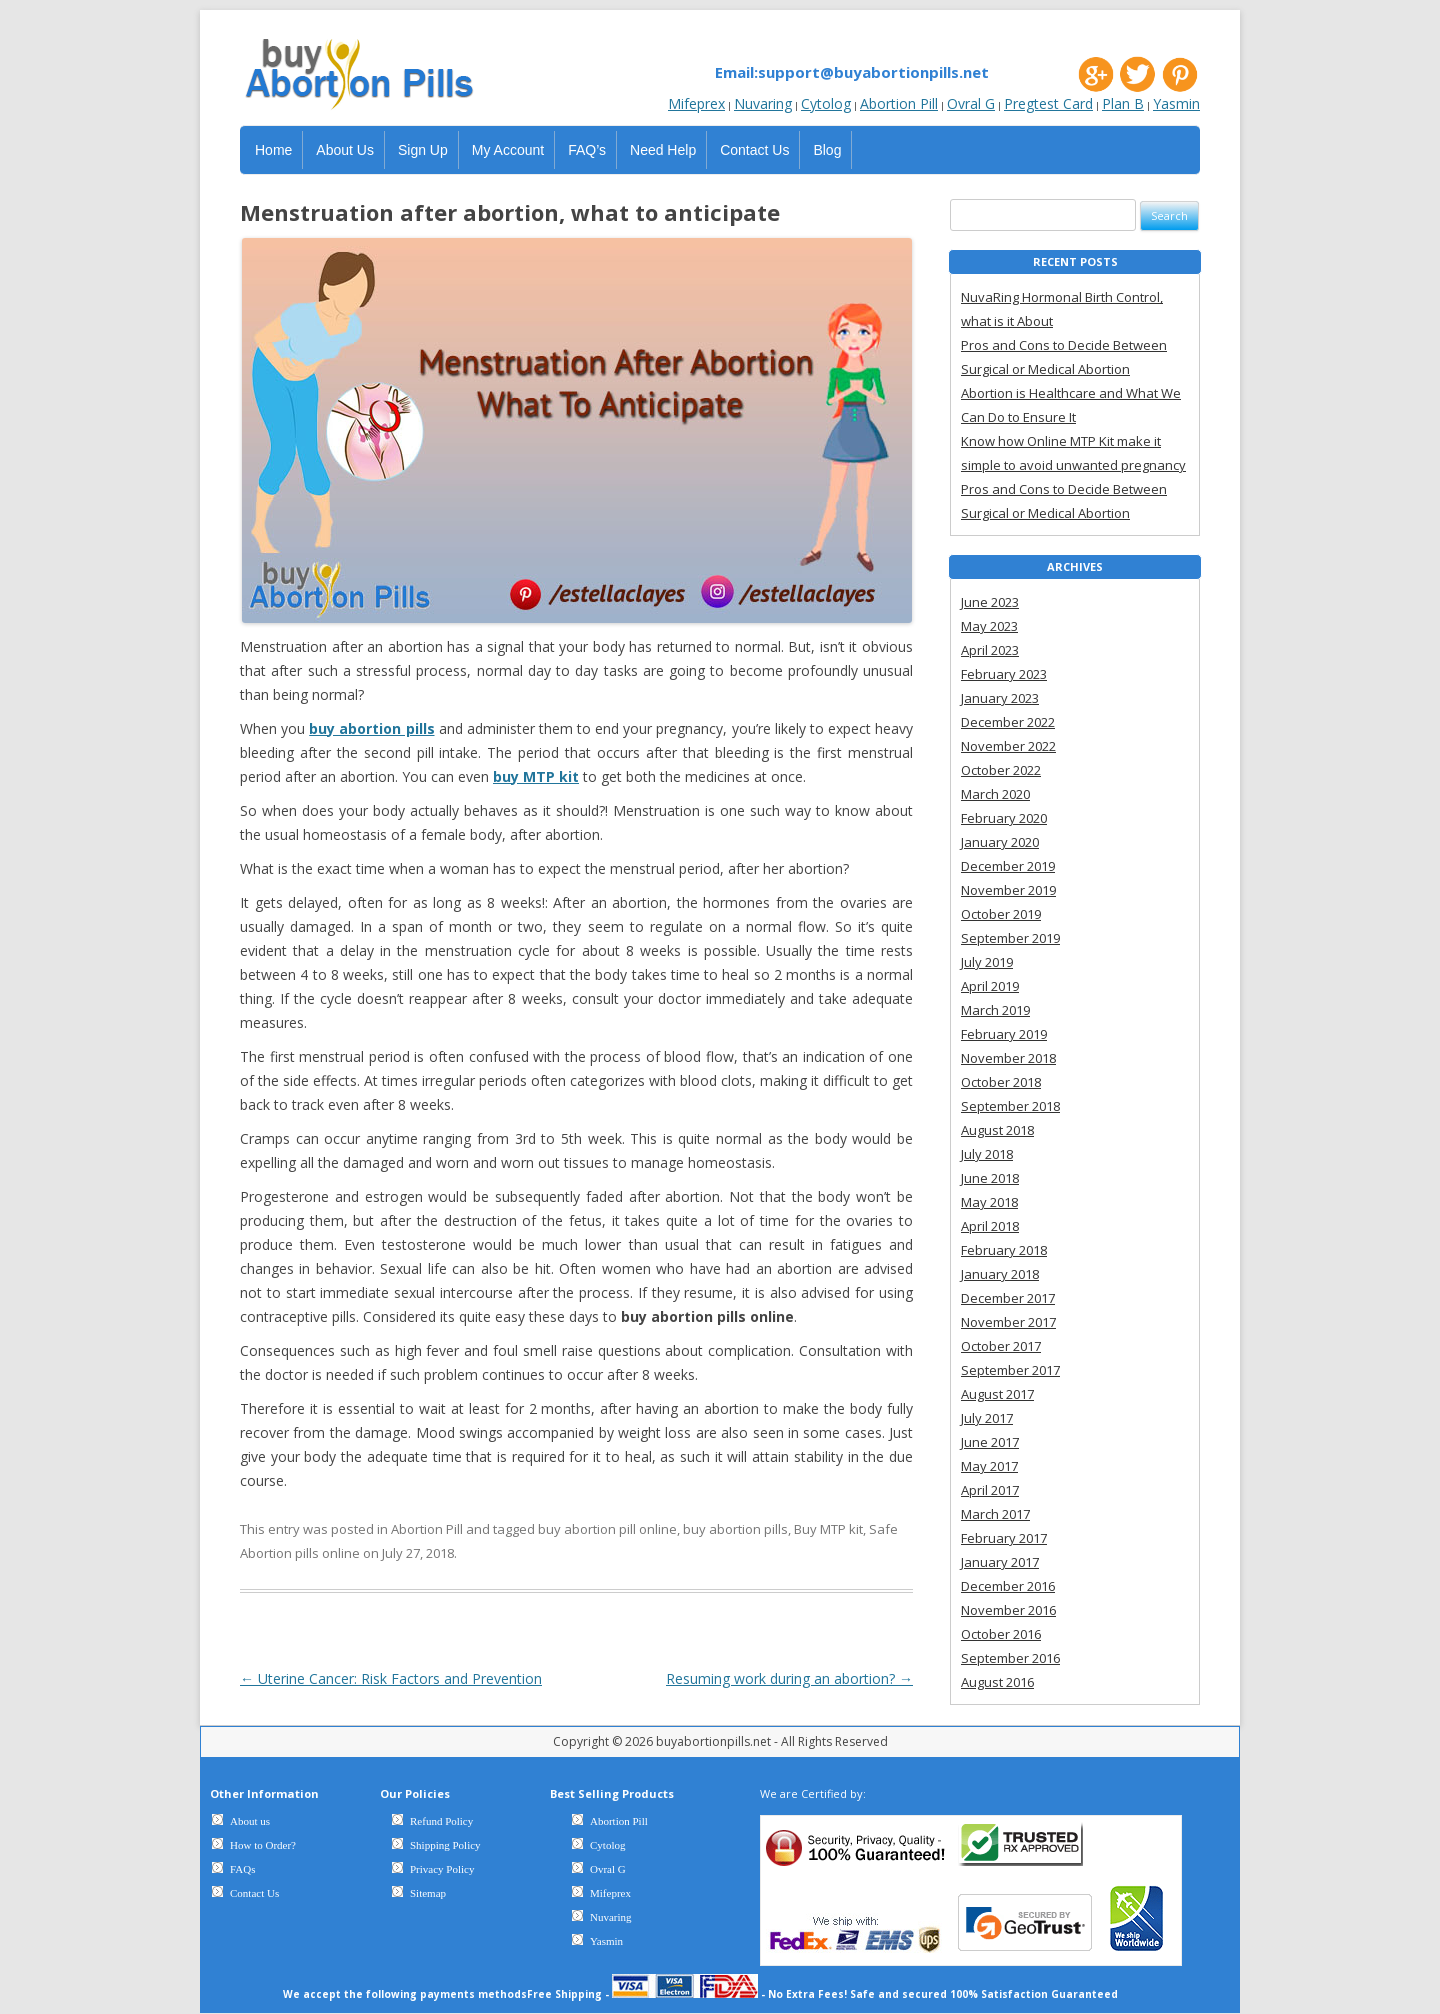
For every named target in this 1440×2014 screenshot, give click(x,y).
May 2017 (989, 1466)
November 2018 (1008, 1058)
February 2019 (1004, 1034)
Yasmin (1176, 103)
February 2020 (1004, 818)
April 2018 (990, 1226)
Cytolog (826, 103)
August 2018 (997, 1130)
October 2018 (1001, 1082)
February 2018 (1004, 1250)
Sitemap (428, 1893)
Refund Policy (441, 1821)
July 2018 (987, 1154)
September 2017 (1010, 1370)
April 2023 (990, 650)
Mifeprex (696, 103)
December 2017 (1008, 1298)
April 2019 (990, 986)
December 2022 (1008, 722)
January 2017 (1000, 1562)
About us (250, 1821)
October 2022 (1001, 770)
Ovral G (971, 103)
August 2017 (997, 1394)
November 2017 (1008, 1322)
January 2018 (1000, 1274)
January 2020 (1000, 842)
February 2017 (1004, 1538)
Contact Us (754, 150)
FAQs (242, 1869)
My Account (508, 150)
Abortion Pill (899, 103)
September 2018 (1010, 1106)
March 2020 (995, 794)
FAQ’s (587, 150)
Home (273, 150)
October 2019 (1001, 914)
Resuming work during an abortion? (789, 1678)
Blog (827, 150)
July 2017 (987, 1418)
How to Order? (263, 1845)
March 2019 (995, 1010)
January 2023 (1000, 698)
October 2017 (1001, 1346)
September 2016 (1010, 1658)
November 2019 (1008, 890)
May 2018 (989, 1202)
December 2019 (1008, 866)
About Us (345, 150)
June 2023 (990, 602)
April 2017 (990, 1490)
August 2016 (997, 1682)
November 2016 (1008, 1610)
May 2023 (989, 626)
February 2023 (1004, 674)
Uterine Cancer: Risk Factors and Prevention (391, 1678)
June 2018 (990, 1178)
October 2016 (1001, 1634)
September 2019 (1010, 938)
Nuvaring (763, 103)
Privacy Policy (442, 1869)
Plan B (1123, 103)
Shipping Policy (445, 1845)
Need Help (663, 150)
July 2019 (987, 962)
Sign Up (423, 150)
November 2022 (1008, 746)
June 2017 (990, 1442)
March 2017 (995, 1514)
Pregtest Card (1048, 103)
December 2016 (1008, 1586)
